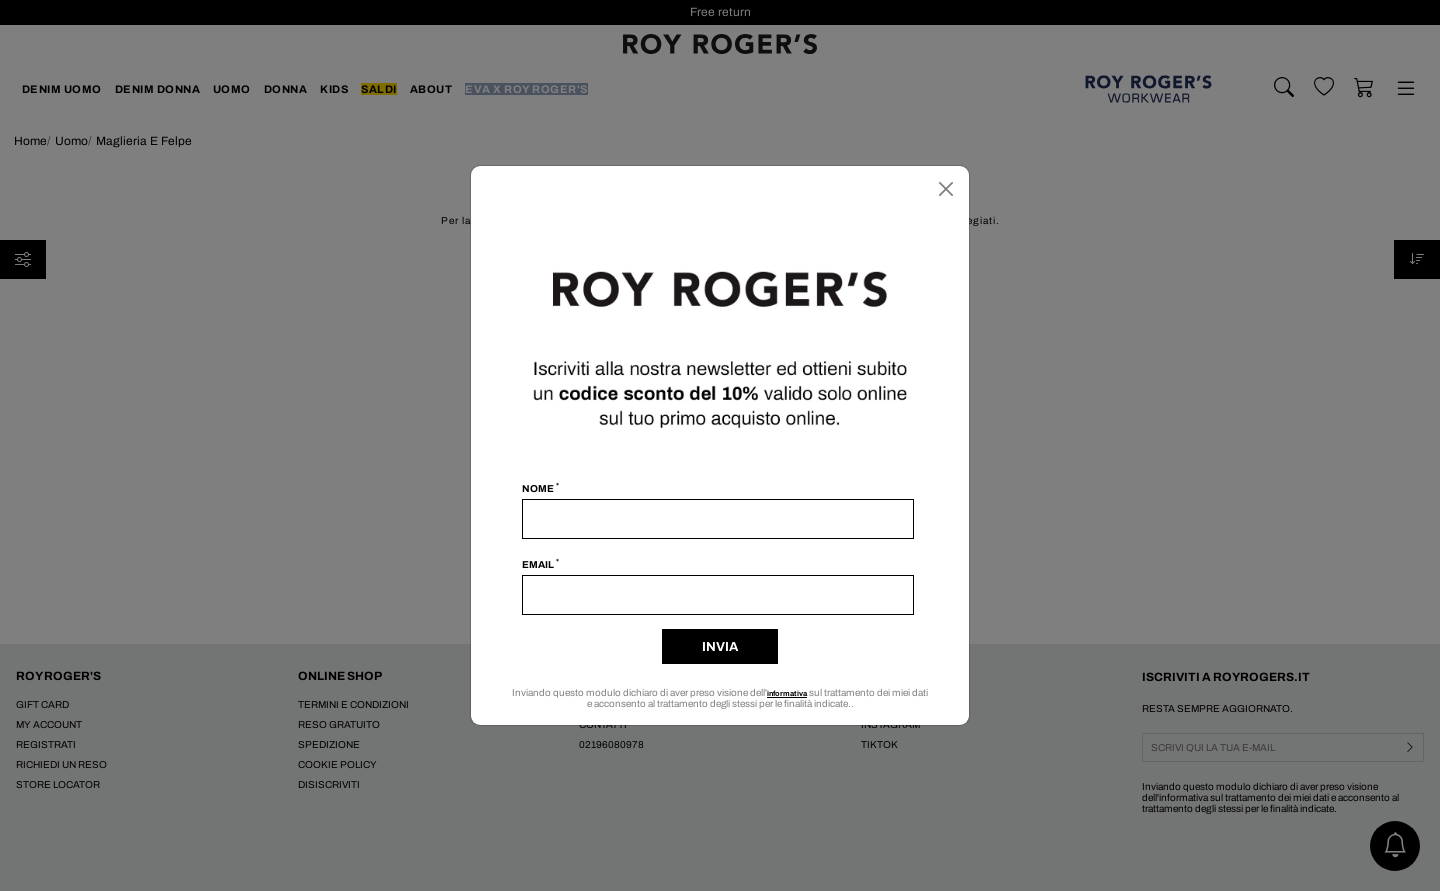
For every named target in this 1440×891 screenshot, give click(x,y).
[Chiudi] (946, 189)
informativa (796, 692)
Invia (720, 647)
